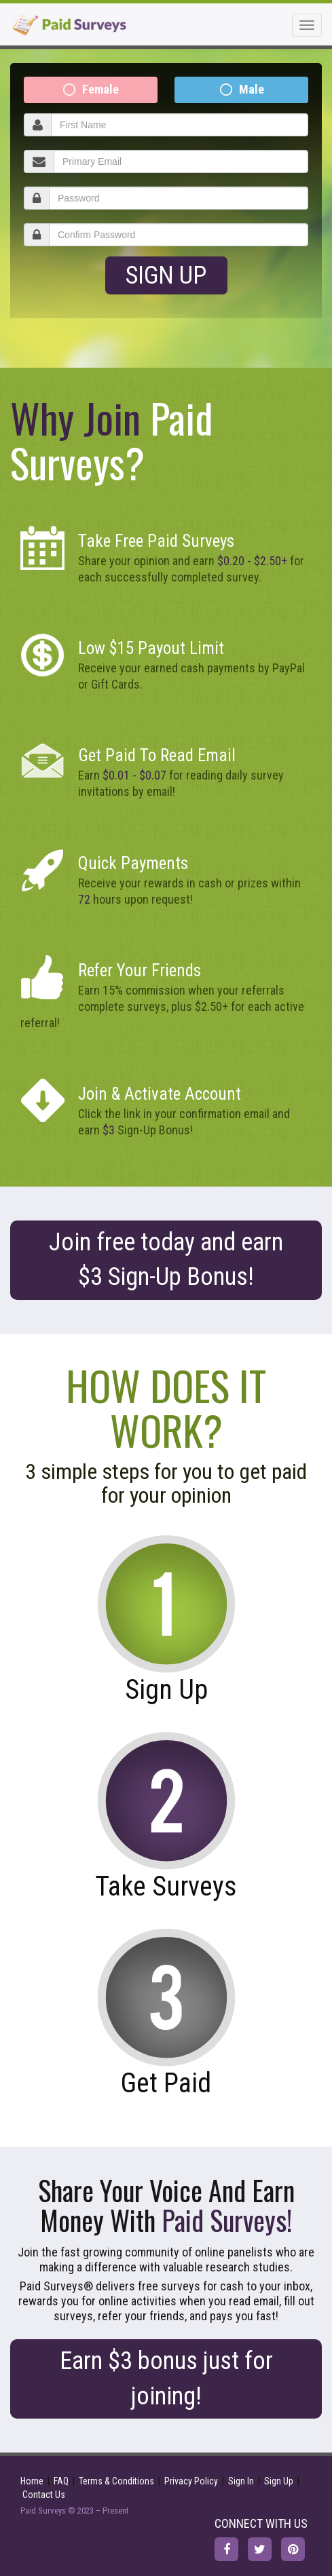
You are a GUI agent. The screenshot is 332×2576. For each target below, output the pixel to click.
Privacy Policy (191, 2481)
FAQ (61, 2481)
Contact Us (43, 2494)
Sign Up (166, 275)
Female (100, 89)
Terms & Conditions (116, 2481)
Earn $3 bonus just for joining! (166, 2378)
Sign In (241, 2481)
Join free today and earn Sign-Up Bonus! (166, 1259)
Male (251, 89)
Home (31, 2481)
